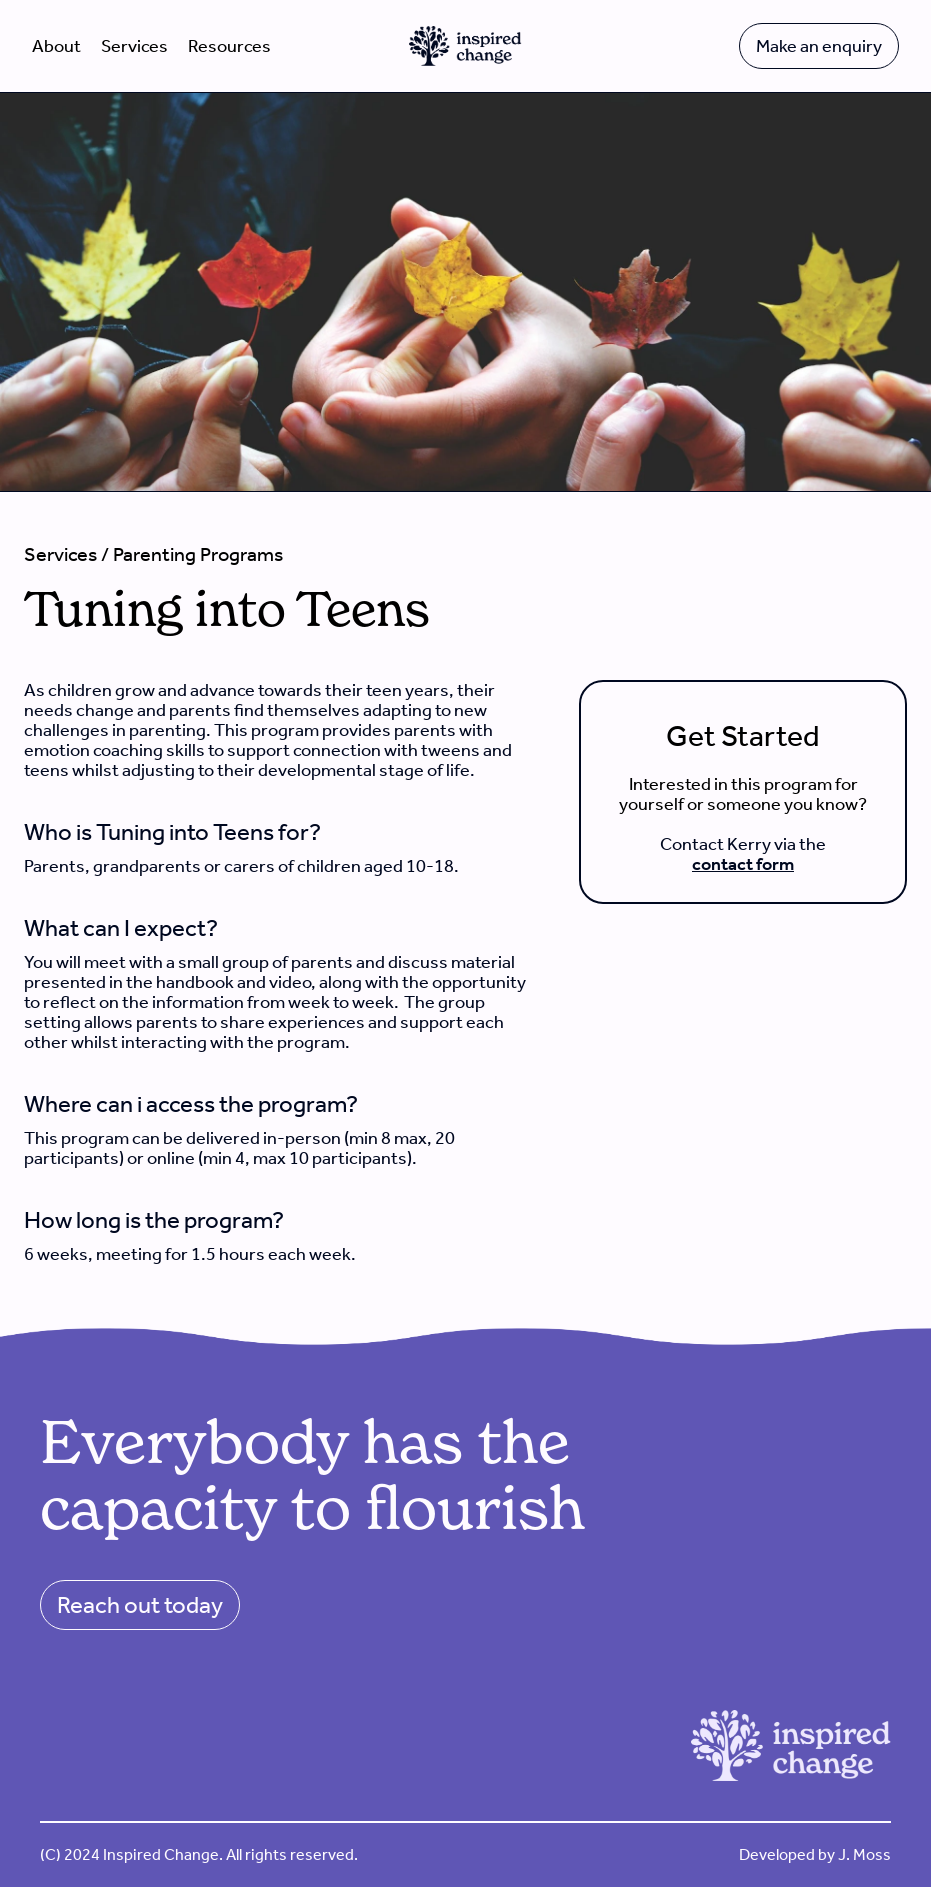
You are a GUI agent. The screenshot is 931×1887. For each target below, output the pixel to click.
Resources (229, 46)
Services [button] (134, 46)
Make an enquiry (819, 46)
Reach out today (140, 1605)
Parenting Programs (198, 554)
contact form (743, 864)
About (56, 46)
